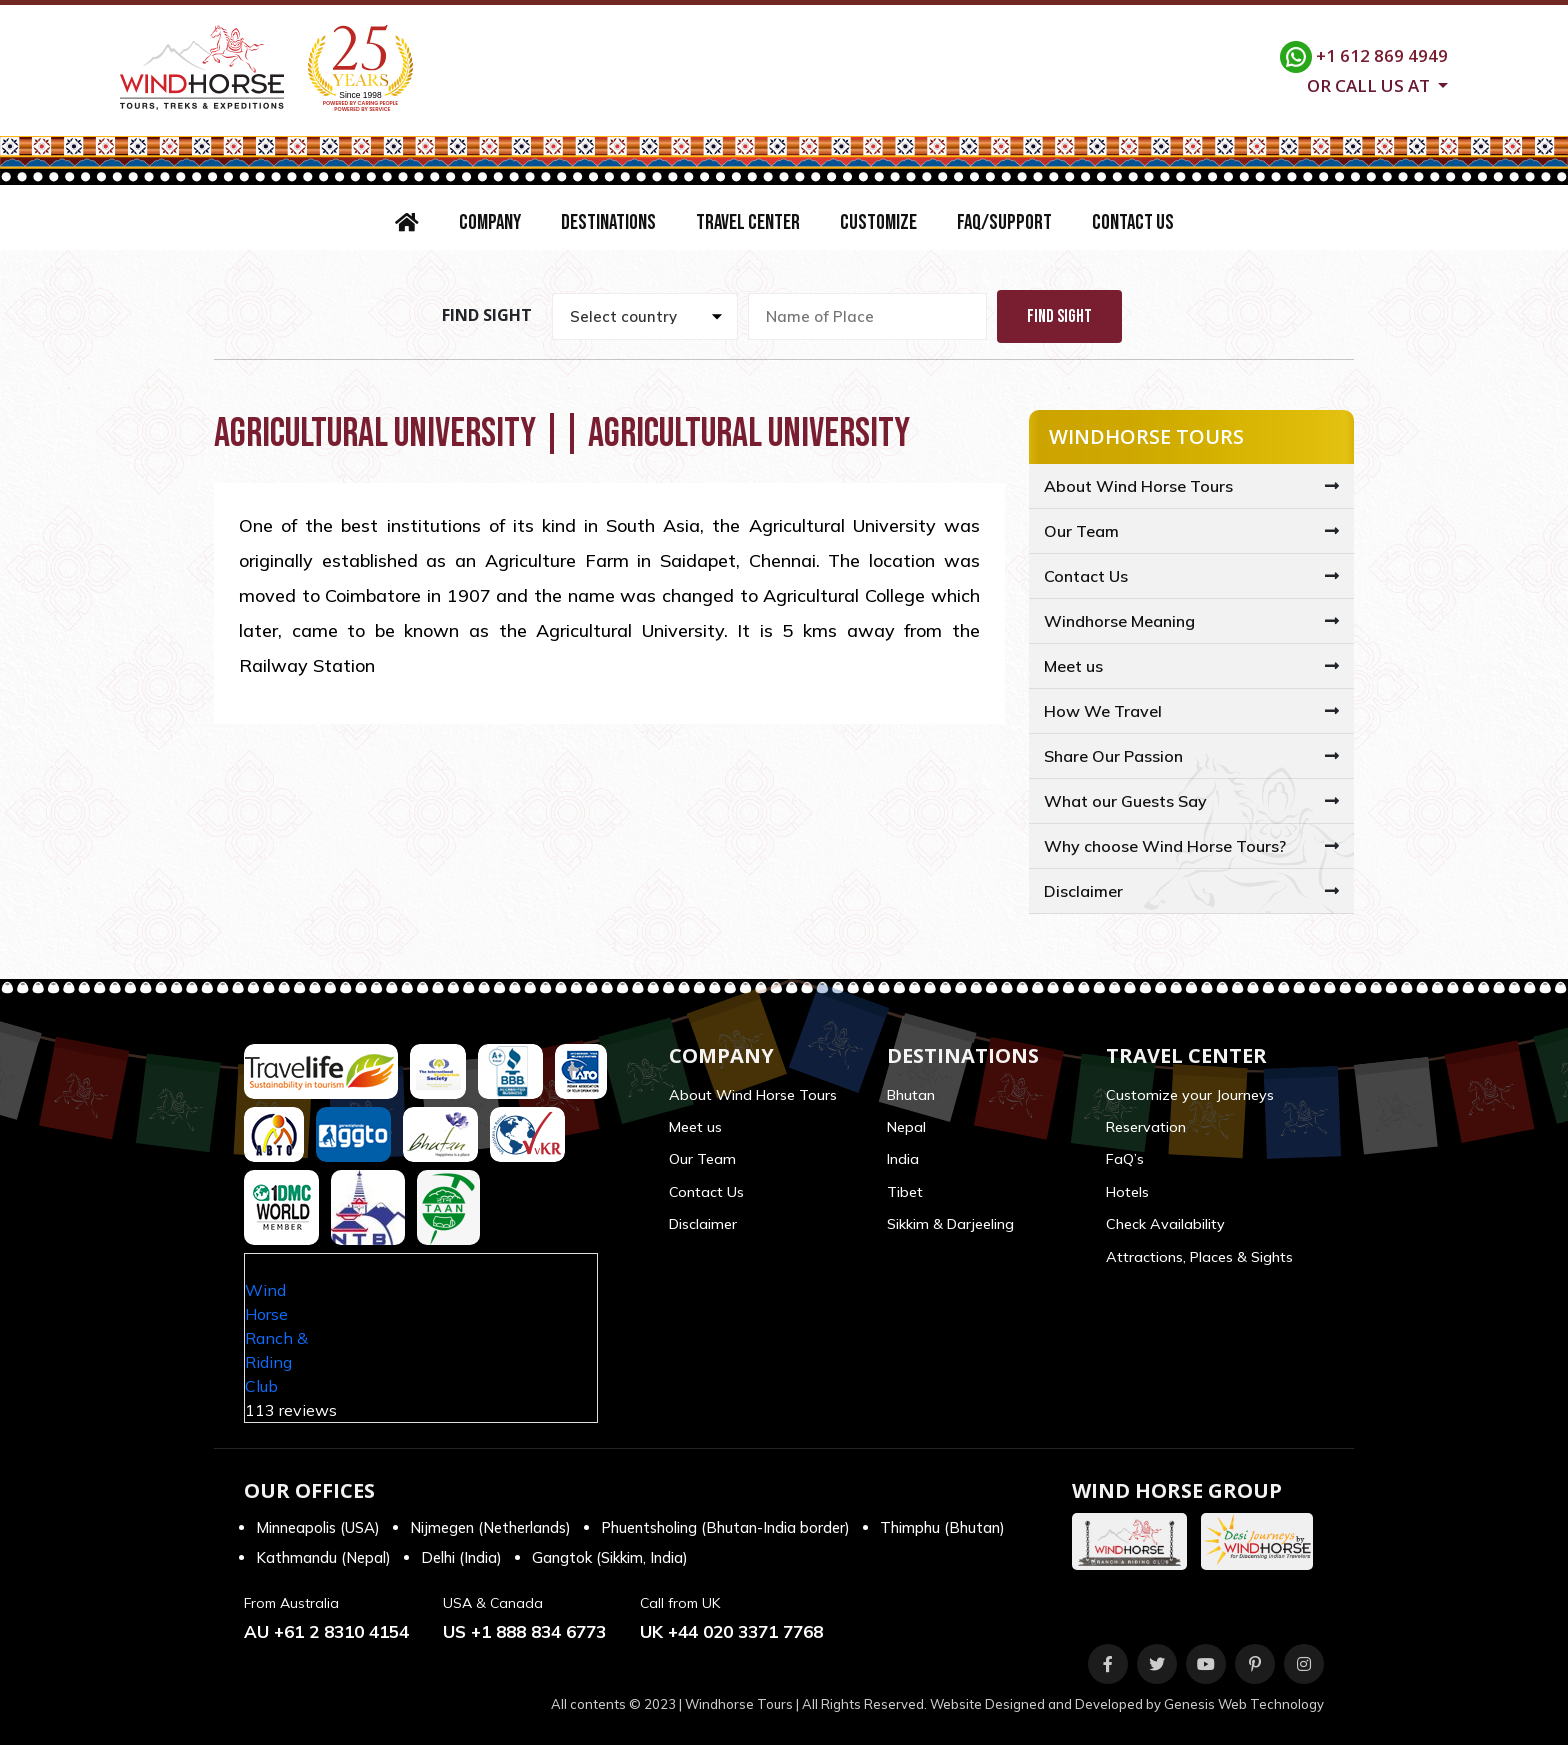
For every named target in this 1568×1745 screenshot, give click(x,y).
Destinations (608, 222)
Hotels (1127, 1192)
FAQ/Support (1004, 222)
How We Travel (1103, 711)
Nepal (906, 1127)
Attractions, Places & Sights (1199, 1257)
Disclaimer (1083, 891)
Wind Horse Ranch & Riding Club (276, 1338)
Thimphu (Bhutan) (942, 1527)
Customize (878, 222)
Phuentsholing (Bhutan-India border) (725, 1527)
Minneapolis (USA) (318, 1527)
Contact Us (1133, 222)
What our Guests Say (1125, 801)
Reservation (1146, 1127)
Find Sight (1059, 316)
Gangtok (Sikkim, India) (610, 1557)
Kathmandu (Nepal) (323, 1557)
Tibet (905, 1192)
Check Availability (1165, 1224)
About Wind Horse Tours (1138, 486)
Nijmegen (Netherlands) (490, 1527)
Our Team (1081, 531)
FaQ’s (1125, 1159)
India (903, 1159)
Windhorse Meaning (1119, 621)
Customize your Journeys (1190, 1095)
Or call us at (1370, 84)
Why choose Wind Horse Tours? (1165, 846)
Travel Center (748, 222)
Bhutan (911, 1095)
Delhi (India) (461, 1557)
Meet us (1073, 666)
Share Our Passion (1113, 756)
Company (490, 222)
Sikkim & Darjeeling (950, 1224)
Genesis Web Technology (1244, 1704)
